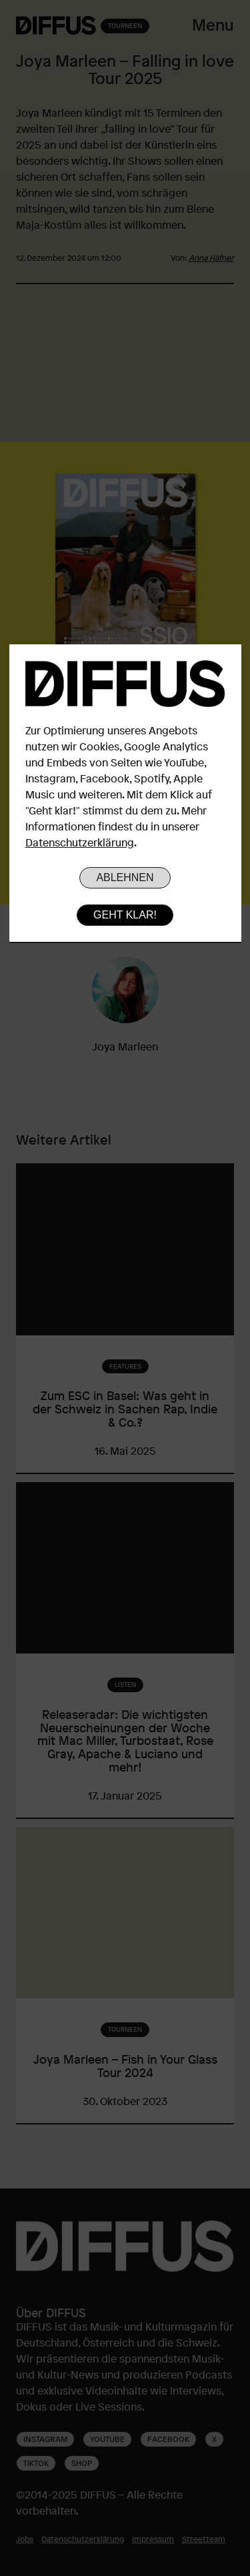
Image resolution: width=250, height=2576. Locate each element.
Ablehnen (124, 877)
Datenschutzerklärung (79, 842)
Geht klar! (125, 914)
